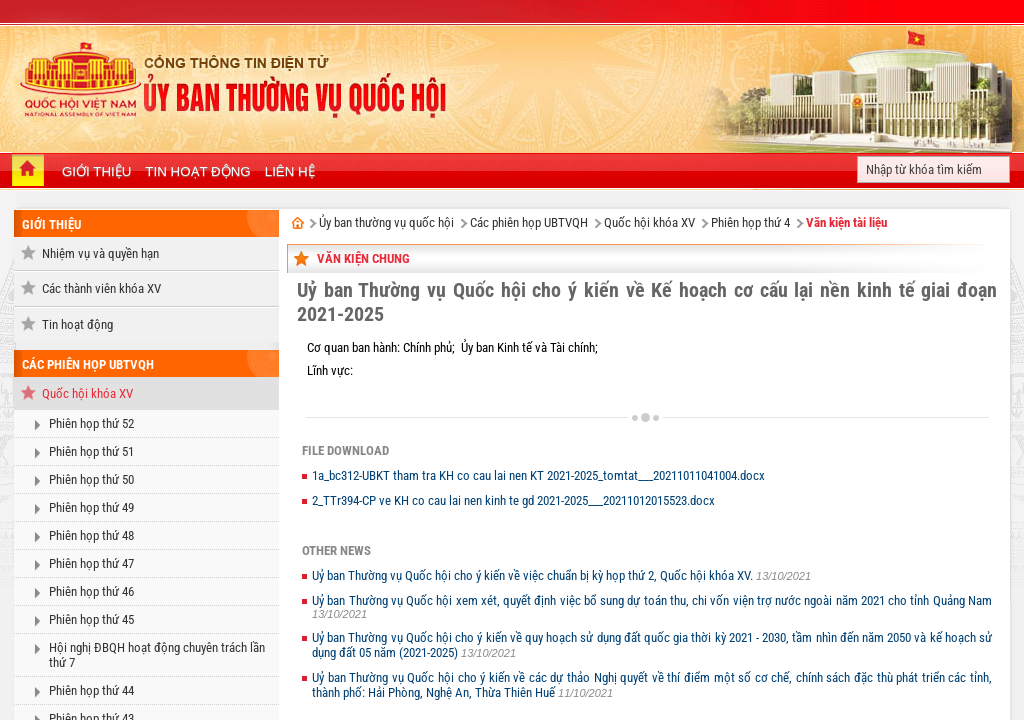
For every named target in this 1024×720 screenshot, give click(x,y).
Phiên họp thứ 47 (91, 563)
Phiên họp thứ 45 (91, 619)
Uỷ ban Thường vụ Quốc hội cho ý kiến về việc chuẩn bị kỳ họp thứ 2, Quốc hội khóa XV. (534, 575)
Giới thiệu (51, 224)
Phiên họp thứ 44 (91, 690)
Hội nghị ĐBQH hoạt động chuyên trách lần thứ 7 (157, 655)
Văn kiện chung (363, 258)
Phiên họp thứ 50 (91, 479)
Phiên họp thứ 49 (91, 507)
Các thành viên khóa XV (101, 288)
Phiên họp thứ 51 (91, 451)
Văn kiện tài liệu (846, 222)
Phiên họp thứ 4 (750, 222)
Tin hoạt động (77, 324)
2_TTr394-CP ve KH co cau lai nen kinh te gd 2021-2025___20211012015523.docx (513, 500)
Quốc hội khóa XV (87, 393)
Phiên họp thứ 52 (91, 423)
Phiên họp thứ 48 (91, 535)
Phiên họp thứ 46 (91, 591)
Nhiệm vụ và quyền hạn (100, 253)
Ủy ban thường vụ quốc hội (386, 222)
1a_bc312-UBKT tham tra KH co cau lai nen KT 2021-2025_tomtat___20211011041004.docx (538, 475)
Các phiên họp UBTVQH (88, 364)
